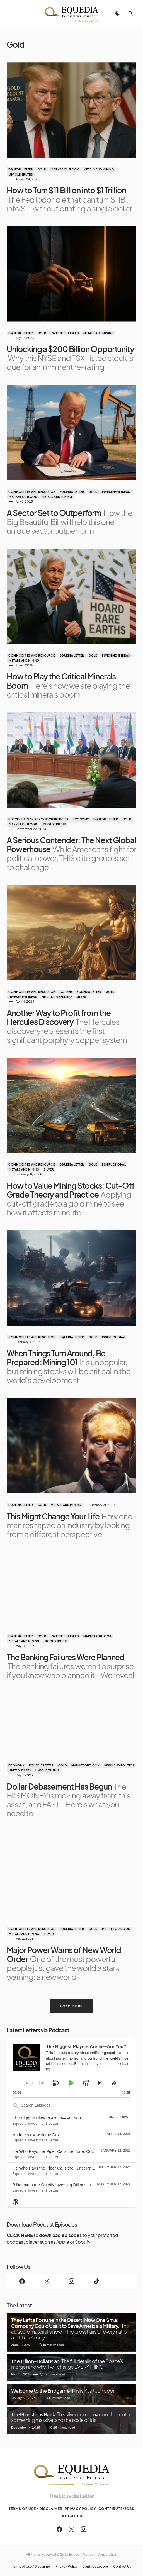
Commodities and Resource (31, 491)
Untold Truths (21, 174)
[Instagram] (71, 2281)
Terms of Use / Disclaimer (36, 2509)
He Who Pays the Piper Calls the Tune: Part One (58, 2168)
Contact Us (72, 2516)
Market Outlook (65, 169)
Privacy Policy (80, 2509)
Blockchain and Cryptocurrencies (38, 819)
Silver (81, 996)
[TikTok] (96, 2281)
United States (20, 1770)
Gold (42, 169)
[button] (8, 13)
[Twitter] (46, 2281)
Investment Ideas (65, 333)
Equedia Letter (20, 169)
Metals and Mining (99, 169)
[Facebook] (21, 2281)
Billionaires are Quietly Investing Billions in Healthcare (62, 2184)
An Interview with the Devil (37, 2134)
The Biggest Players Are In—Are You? (48, 2118)
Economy (81, 819)
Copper (66, 991)
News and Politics (119, 1765)
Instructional (114, 1164)
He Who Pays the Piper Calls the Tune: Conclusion (60, 2151)
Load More (71, 2006)
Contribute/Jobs (116, 2509)
